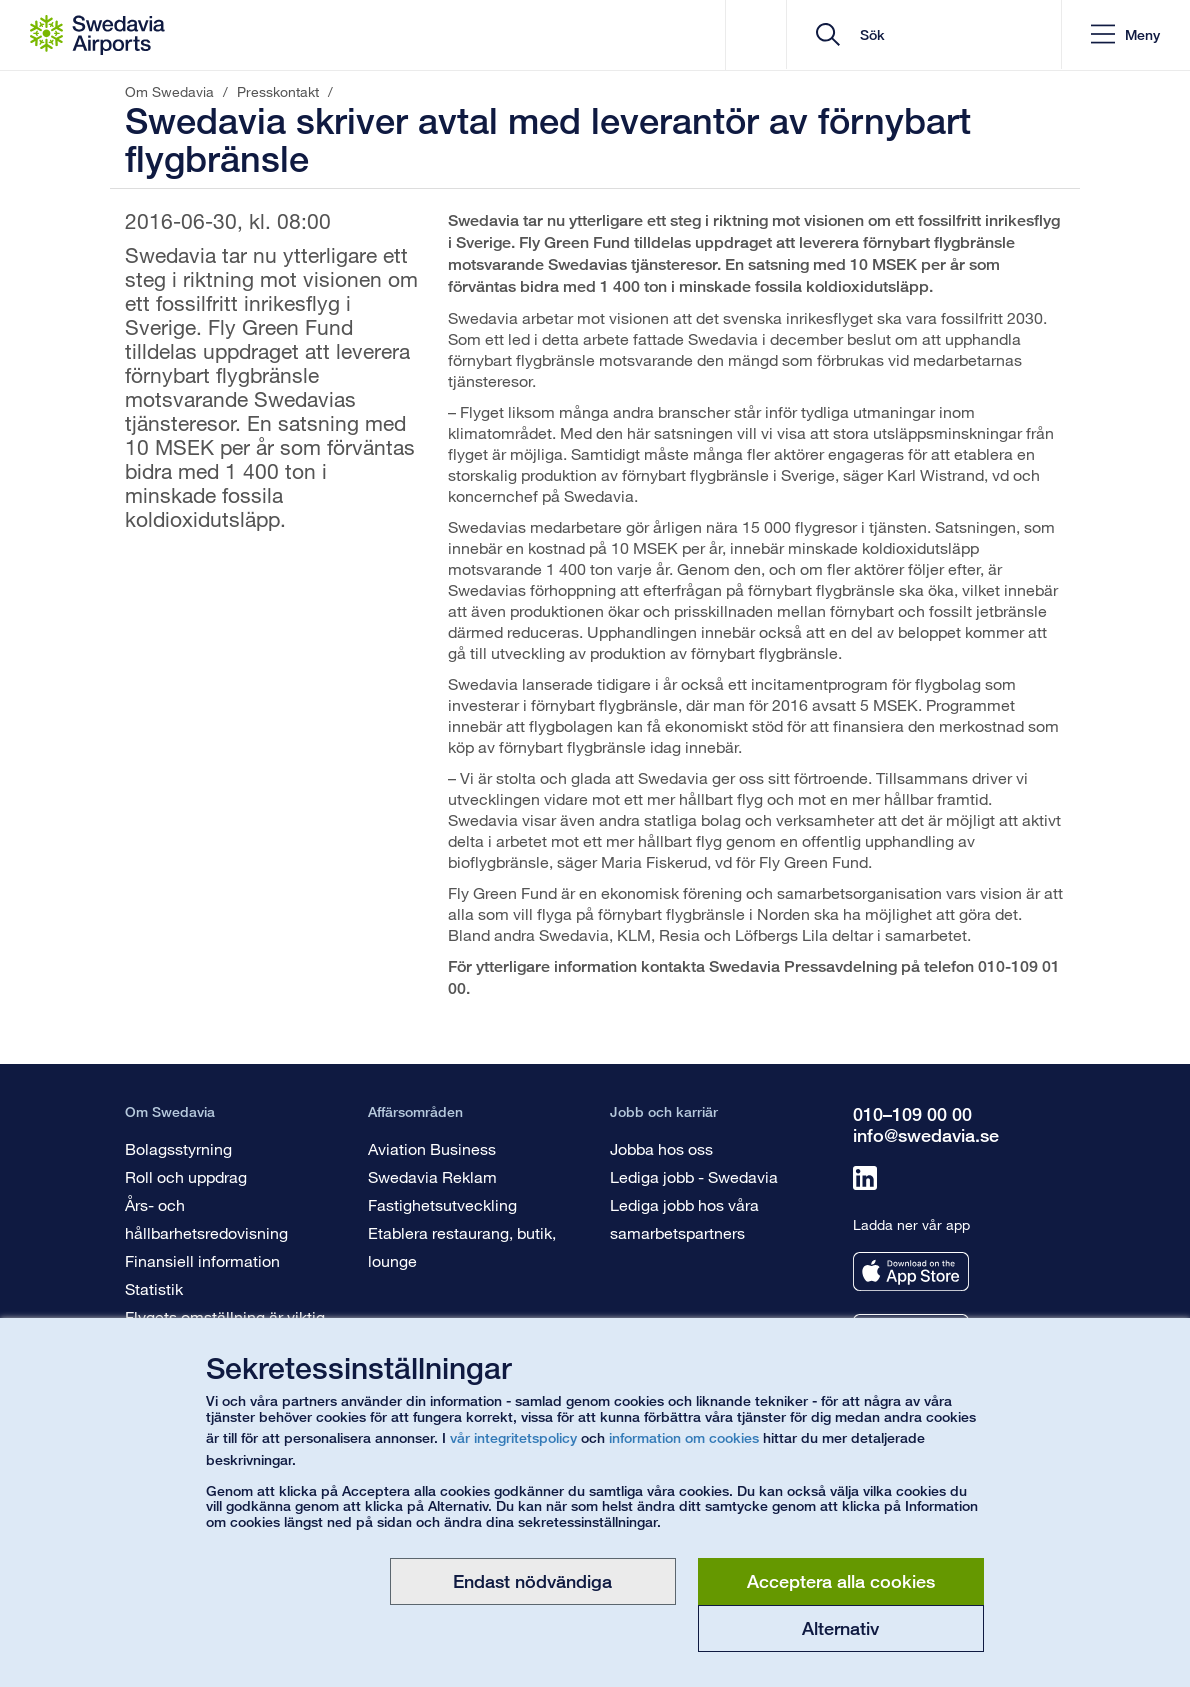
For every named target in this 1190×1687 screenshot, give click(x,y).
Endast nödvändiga (532, 1581)
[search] (924, 35)
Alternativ (840, 1628)
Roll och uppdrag (186, 1176)
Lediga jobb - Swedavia (694, 1176)
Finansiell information (202, 1260)
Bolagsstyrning (178, 1148)
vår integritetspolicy (513, 1437)
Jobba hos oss (661, 1148)
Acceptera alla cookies (841, 1581)
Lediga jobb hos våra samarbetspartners (684, 1218)
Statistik (154, 1288)
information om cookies (684, 1437)
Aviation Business (432, 1148)
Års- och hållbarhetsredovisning (206, 1218)
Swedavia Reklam (432, 1176)
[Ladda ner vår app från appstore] (911, 1271)
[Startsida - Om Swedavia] (97, 35)
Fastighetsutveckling (442, 1204)
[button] (1124, 35)
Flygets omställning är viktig (225, 1316)
